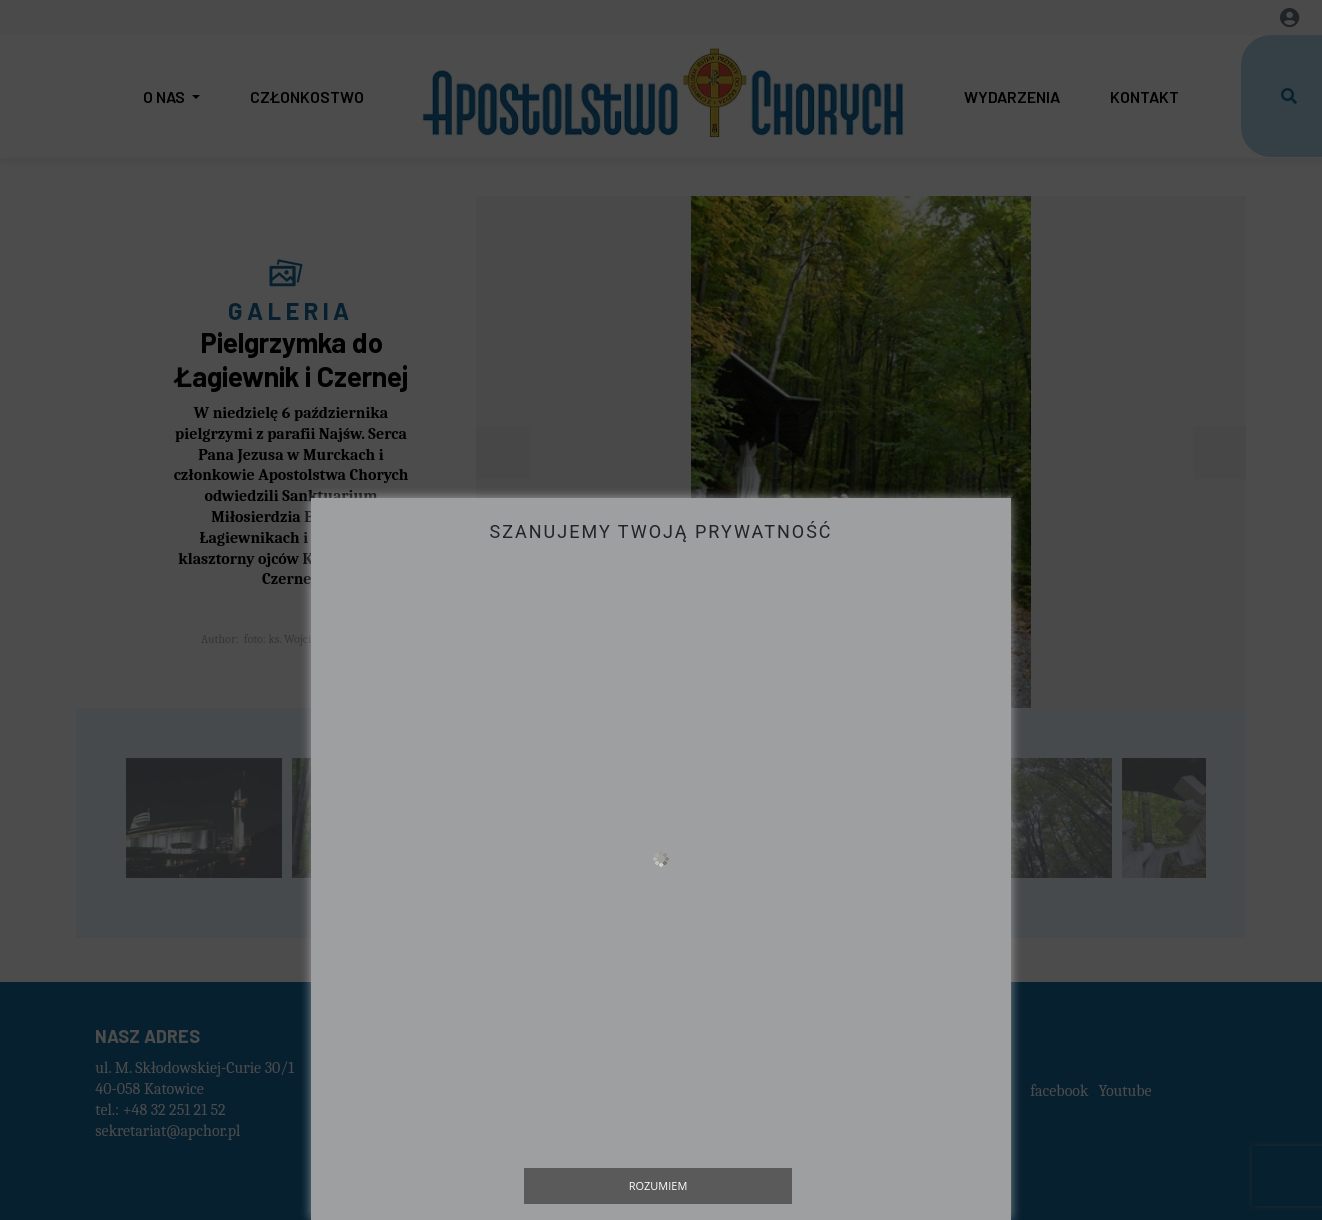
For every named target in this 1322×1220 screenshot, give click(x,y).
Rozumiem (658, 1185)
